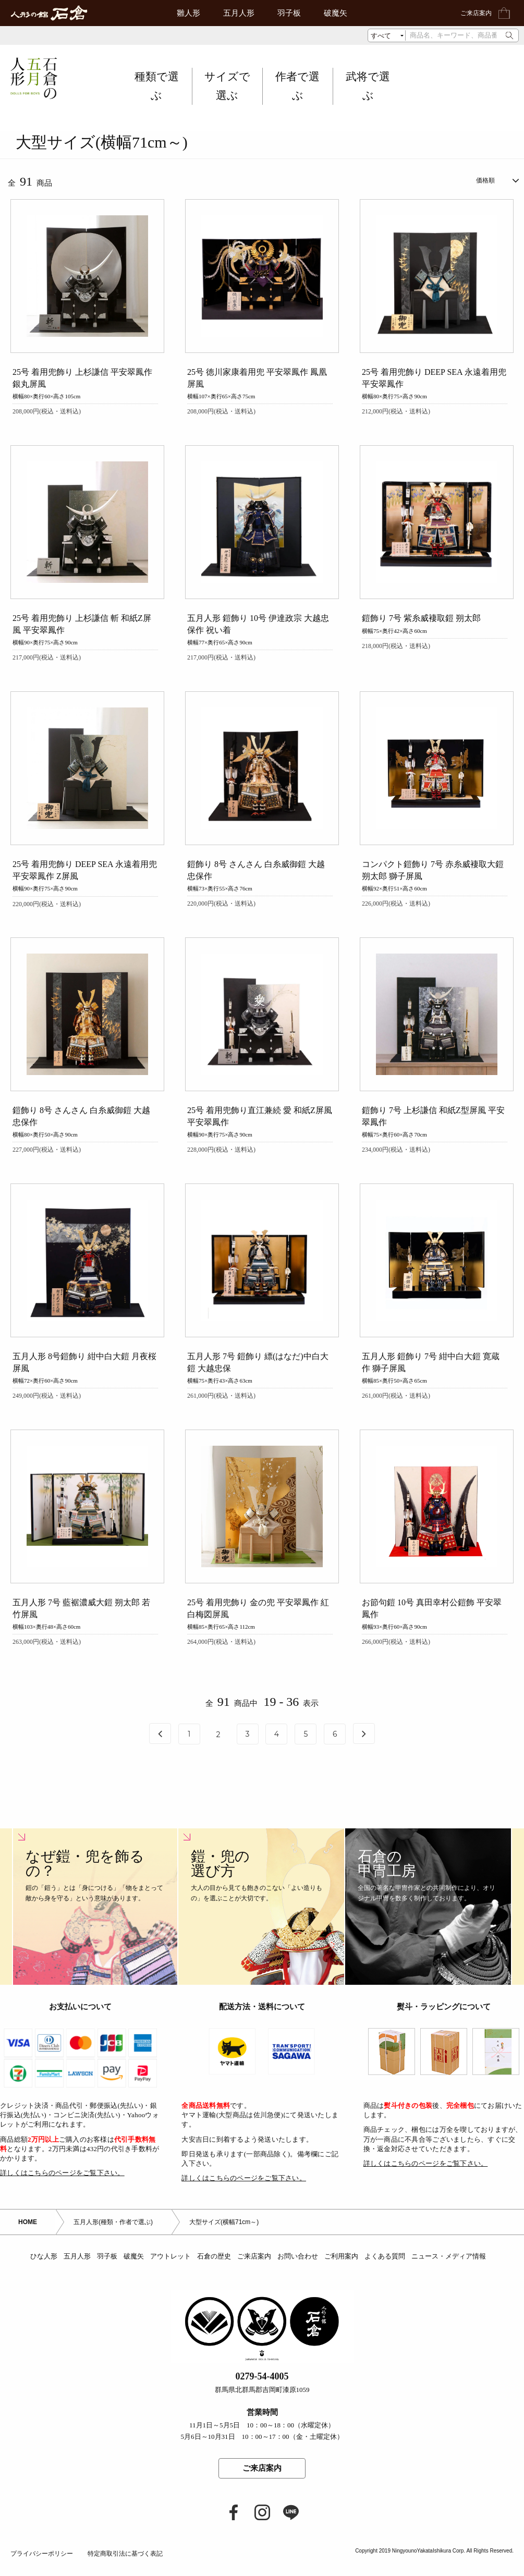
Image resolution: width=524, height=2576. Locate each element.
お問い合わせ (297, 2273)
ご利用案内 (341, 2273)
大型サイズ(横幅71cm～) (224, 2237)
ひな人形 (43, 2273)
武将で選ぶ (368, 86)
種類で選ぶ (157, 86)
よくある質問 (384, 2273)
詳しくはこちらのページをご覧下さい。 (62, 2188)
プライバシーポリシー (41, 2569)
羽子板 (289, 13)
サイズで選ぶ (227, 86)
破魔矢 (335, 13)
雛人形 (188, 13)
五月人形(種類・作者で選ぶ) (113, 2237)
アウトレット (170, 2273)
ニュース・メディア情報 (448, 2273)
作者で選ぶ (297, 86)
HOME (27, 2237)
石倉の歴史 (214, 2273)
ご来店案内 (476, 13)
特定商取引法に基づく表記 (125, 2569)
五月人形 (238, 13)
